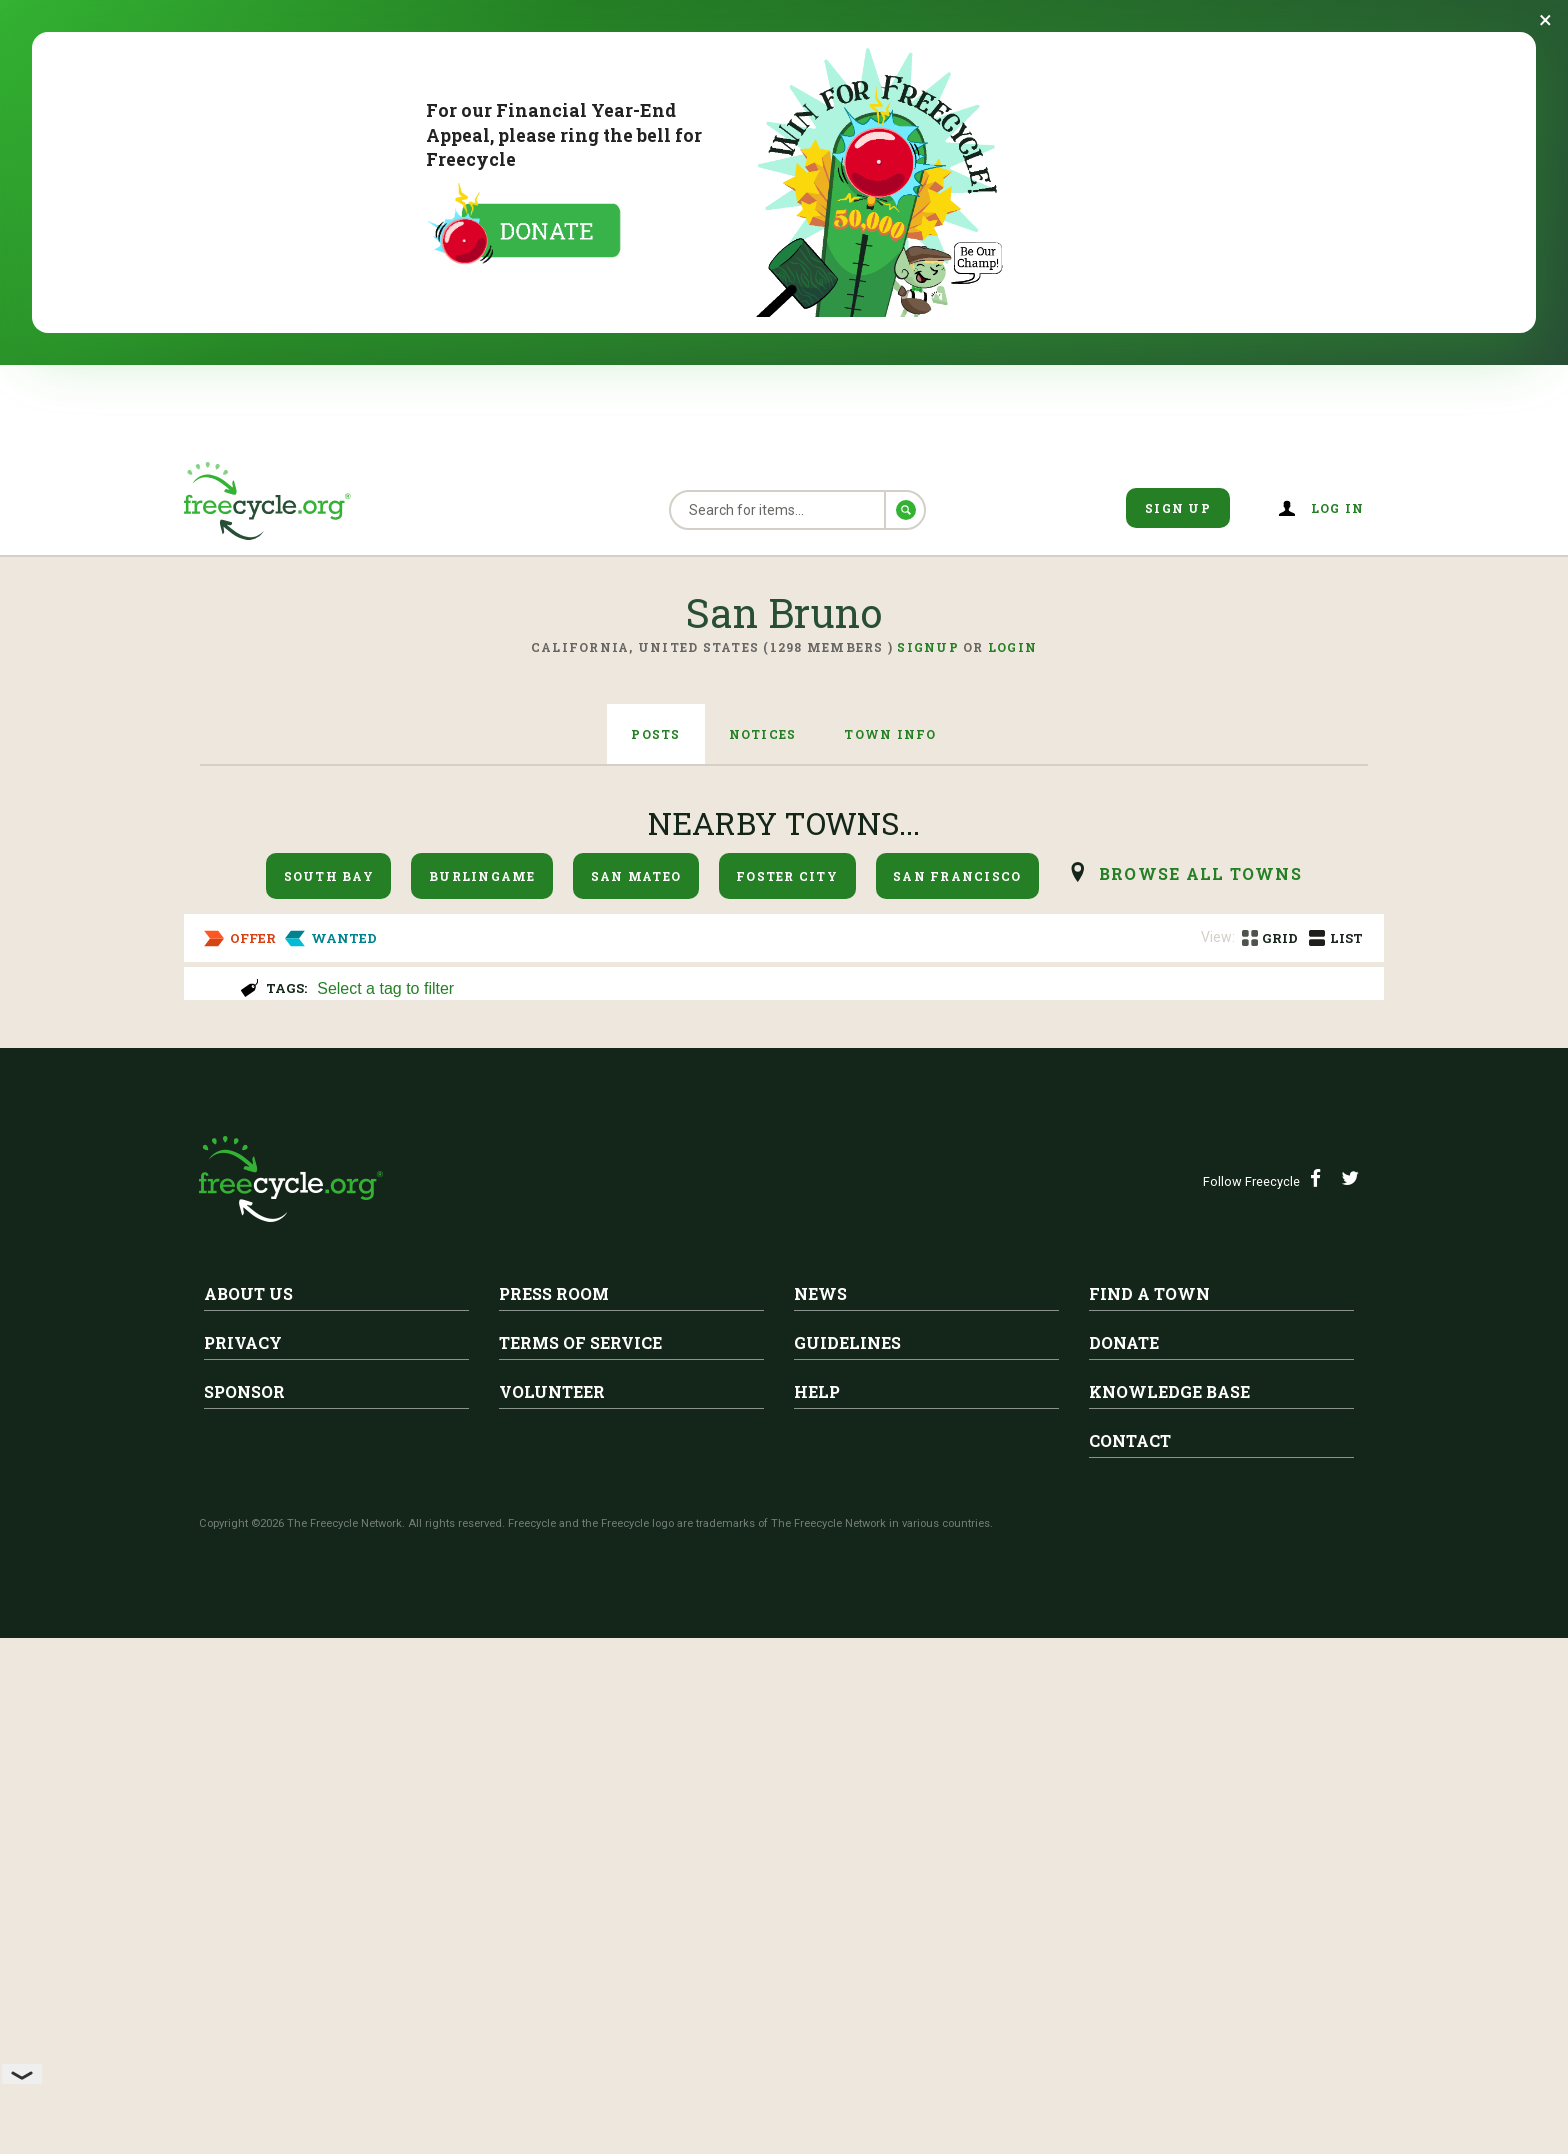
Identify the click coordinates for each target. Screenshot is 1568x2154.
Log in (1338, 508)
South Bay (329, 876)
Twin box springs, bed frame (340, 1455)
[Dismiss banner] (1545, 20)
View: (1218, 937)
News (820, 1833)
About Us (248, 1833)
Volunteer (552, 1931)
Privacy (243, 1882)
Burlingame (482, 876)
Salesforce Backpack (437, 1262)
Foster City (787, 876)
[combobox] (841, 986)
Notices (763, 734)
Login (1012, 647)
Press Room (554, 1833)
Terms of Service (580, 1882)
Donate (1124, 1882)
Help (817, 1931)
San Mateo (636, 876)
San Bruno (265, 1062)
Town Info (890, 734)
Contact (1130, 1980)
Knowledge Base (1169, 1931)
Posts (655, 734)
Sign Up (1178, 508)
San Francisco (957, 876)
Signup (928, 647)
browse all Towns (1200, 873)
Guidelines (847, 1882)
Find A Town (1149, 1833)
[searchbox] (839, 990)
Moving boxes (267, 1093)
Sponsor (244, 1931)
